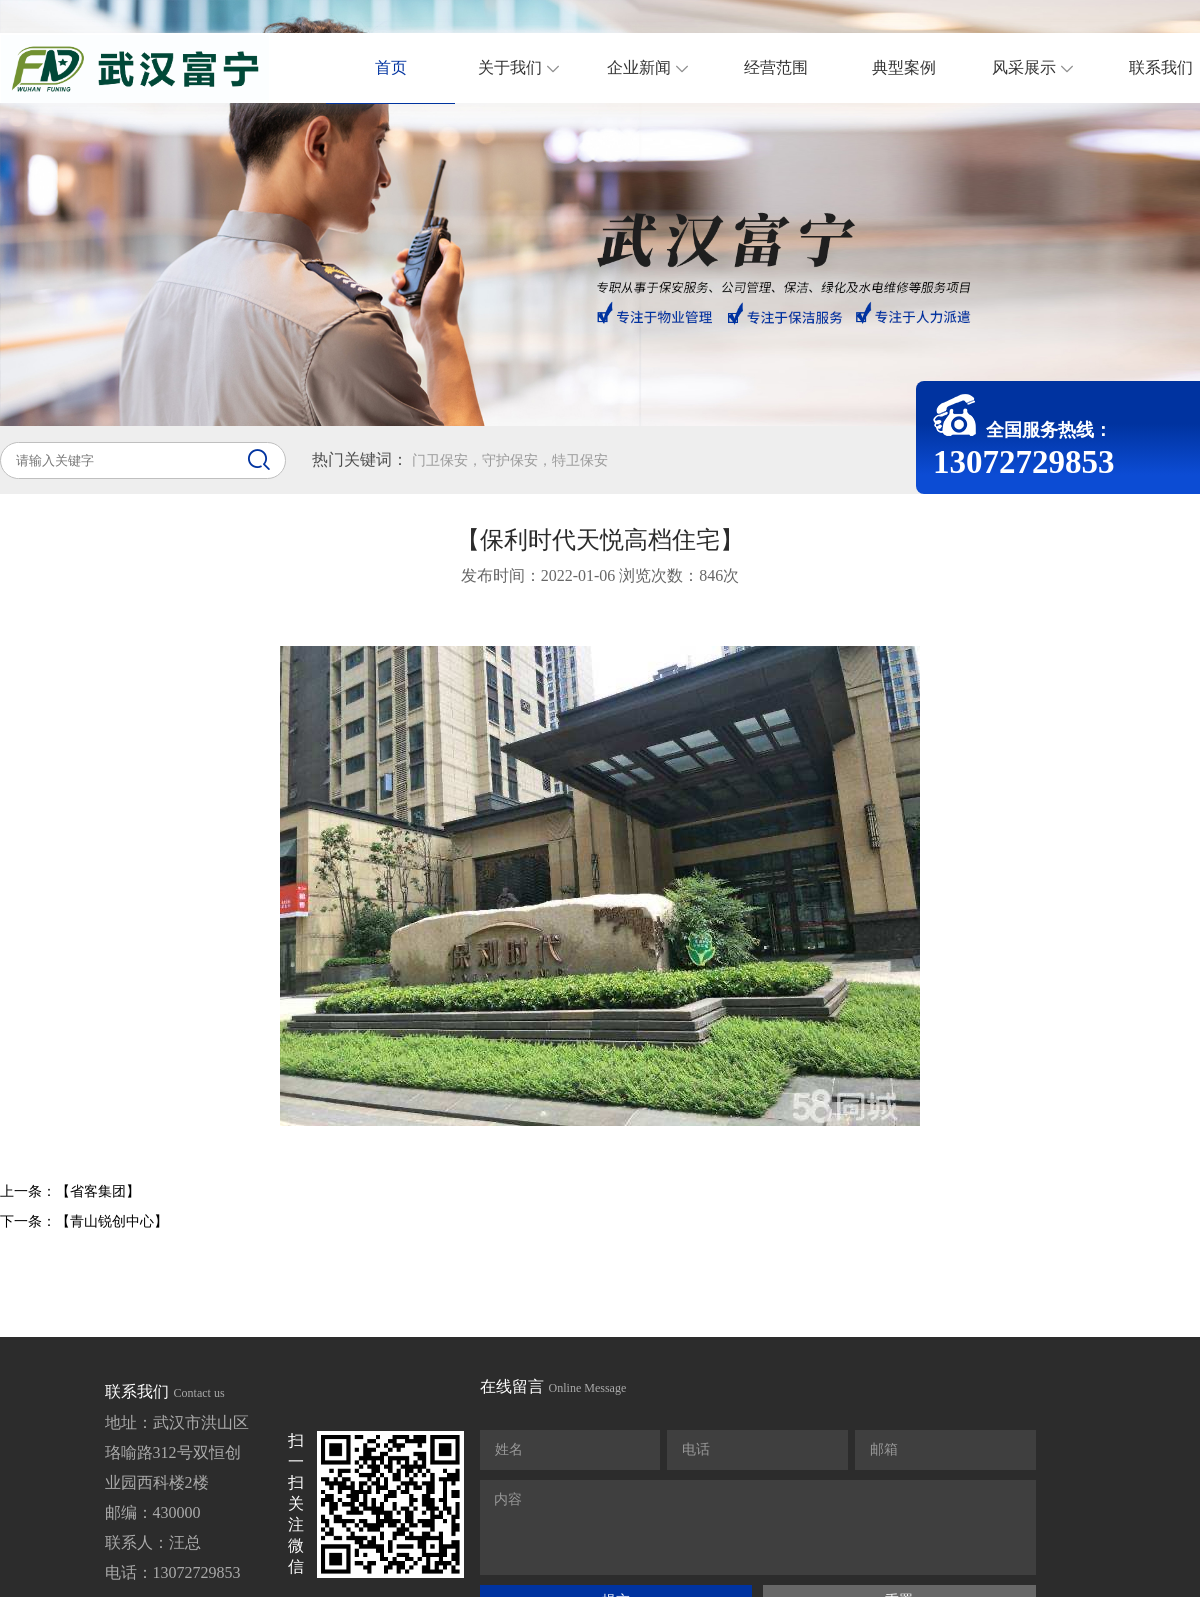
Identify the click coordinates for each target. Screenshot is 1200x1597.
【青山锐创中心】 (112, 1221)
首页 (391, 67)
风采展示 (1044, 67)
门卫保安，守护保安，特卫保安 (510, 460)
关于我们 (530, 67)
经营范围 (776, 67)
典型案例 (904, 67)
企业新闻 (659, 67)
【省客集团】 (98, 1191)
